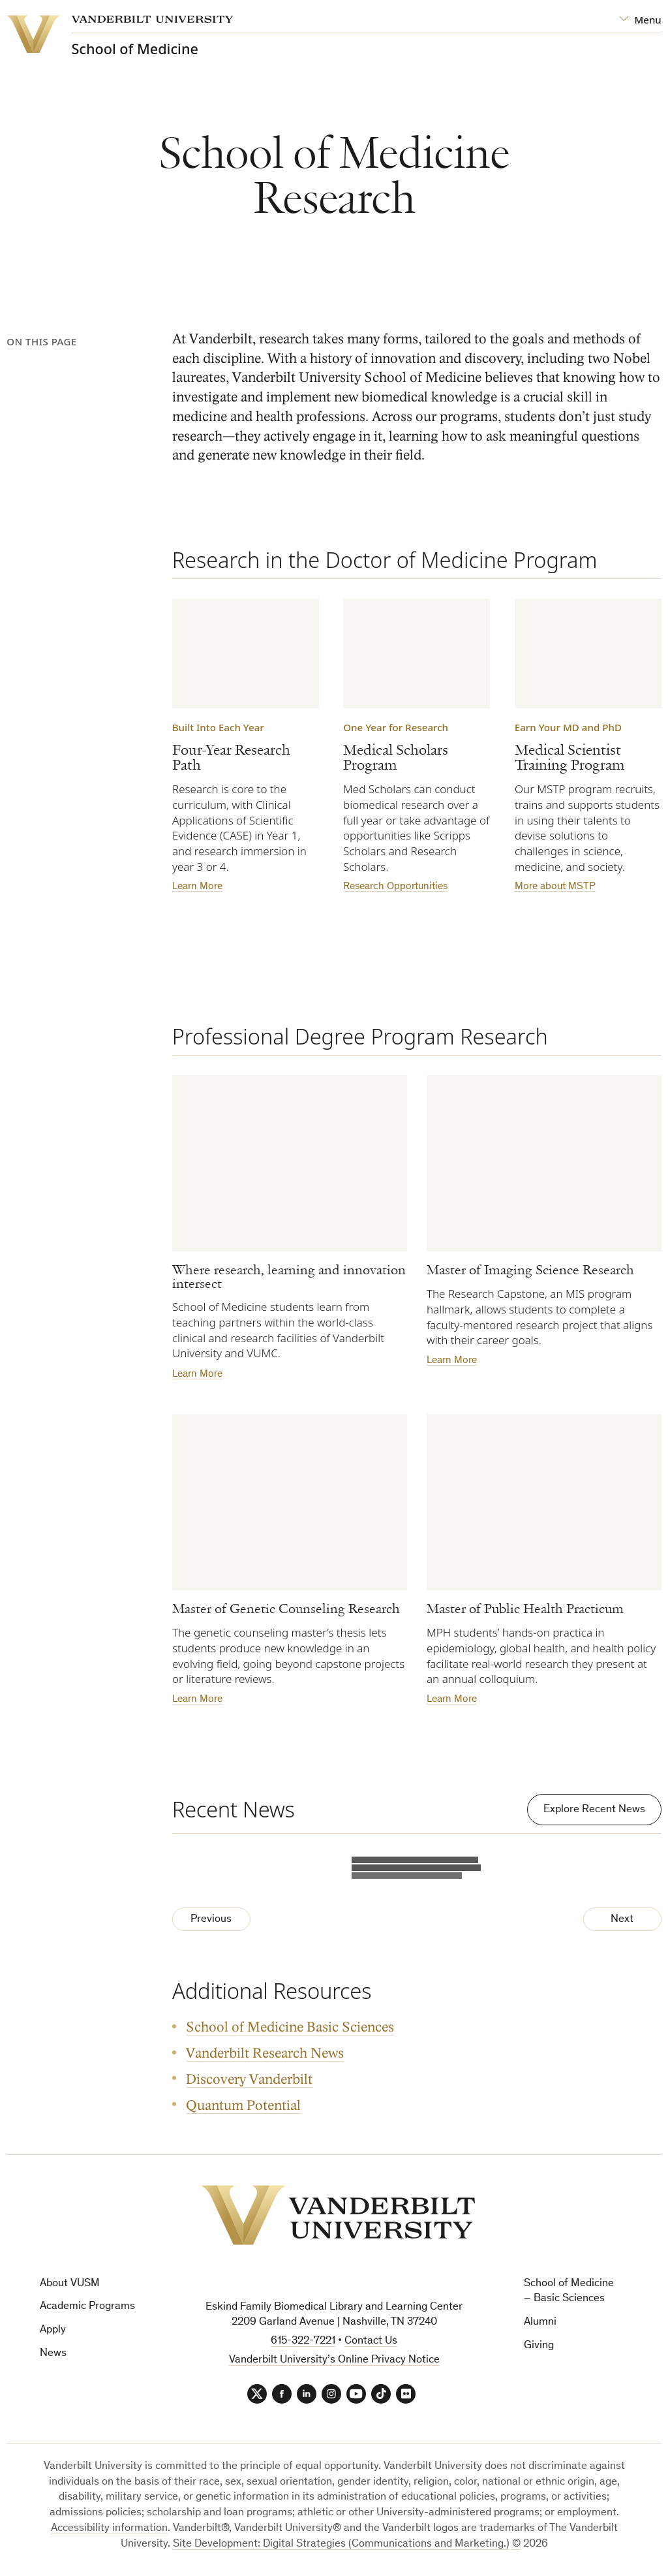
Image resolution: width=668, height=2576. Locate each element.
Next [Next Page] (622, 1919)
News (53, 2353)
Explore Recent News (594, 1809)
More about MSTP (555, 886)
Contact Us (370, 2341)
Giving (539, 2345)
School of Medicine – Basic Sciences (569, 2291)
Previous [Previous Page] (211, 1919)
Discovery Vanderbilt (249, 2079)
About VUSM (70, 2283)
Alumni (540, 2322)
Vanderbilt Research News (265, 2053)
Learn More (197, 886)
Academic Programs (87, 2306)
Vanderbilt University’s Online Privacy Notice (334, 2360)
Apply (53, 2330)
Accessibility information (109, 2528)
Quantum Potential (243, 2105)
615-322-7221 (303, 2341)
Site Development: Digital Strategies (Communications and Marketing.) (341, 2544)
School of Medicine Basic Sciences (290, 2028)
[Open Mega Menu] (640, 20)
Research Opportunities (395, 886)
